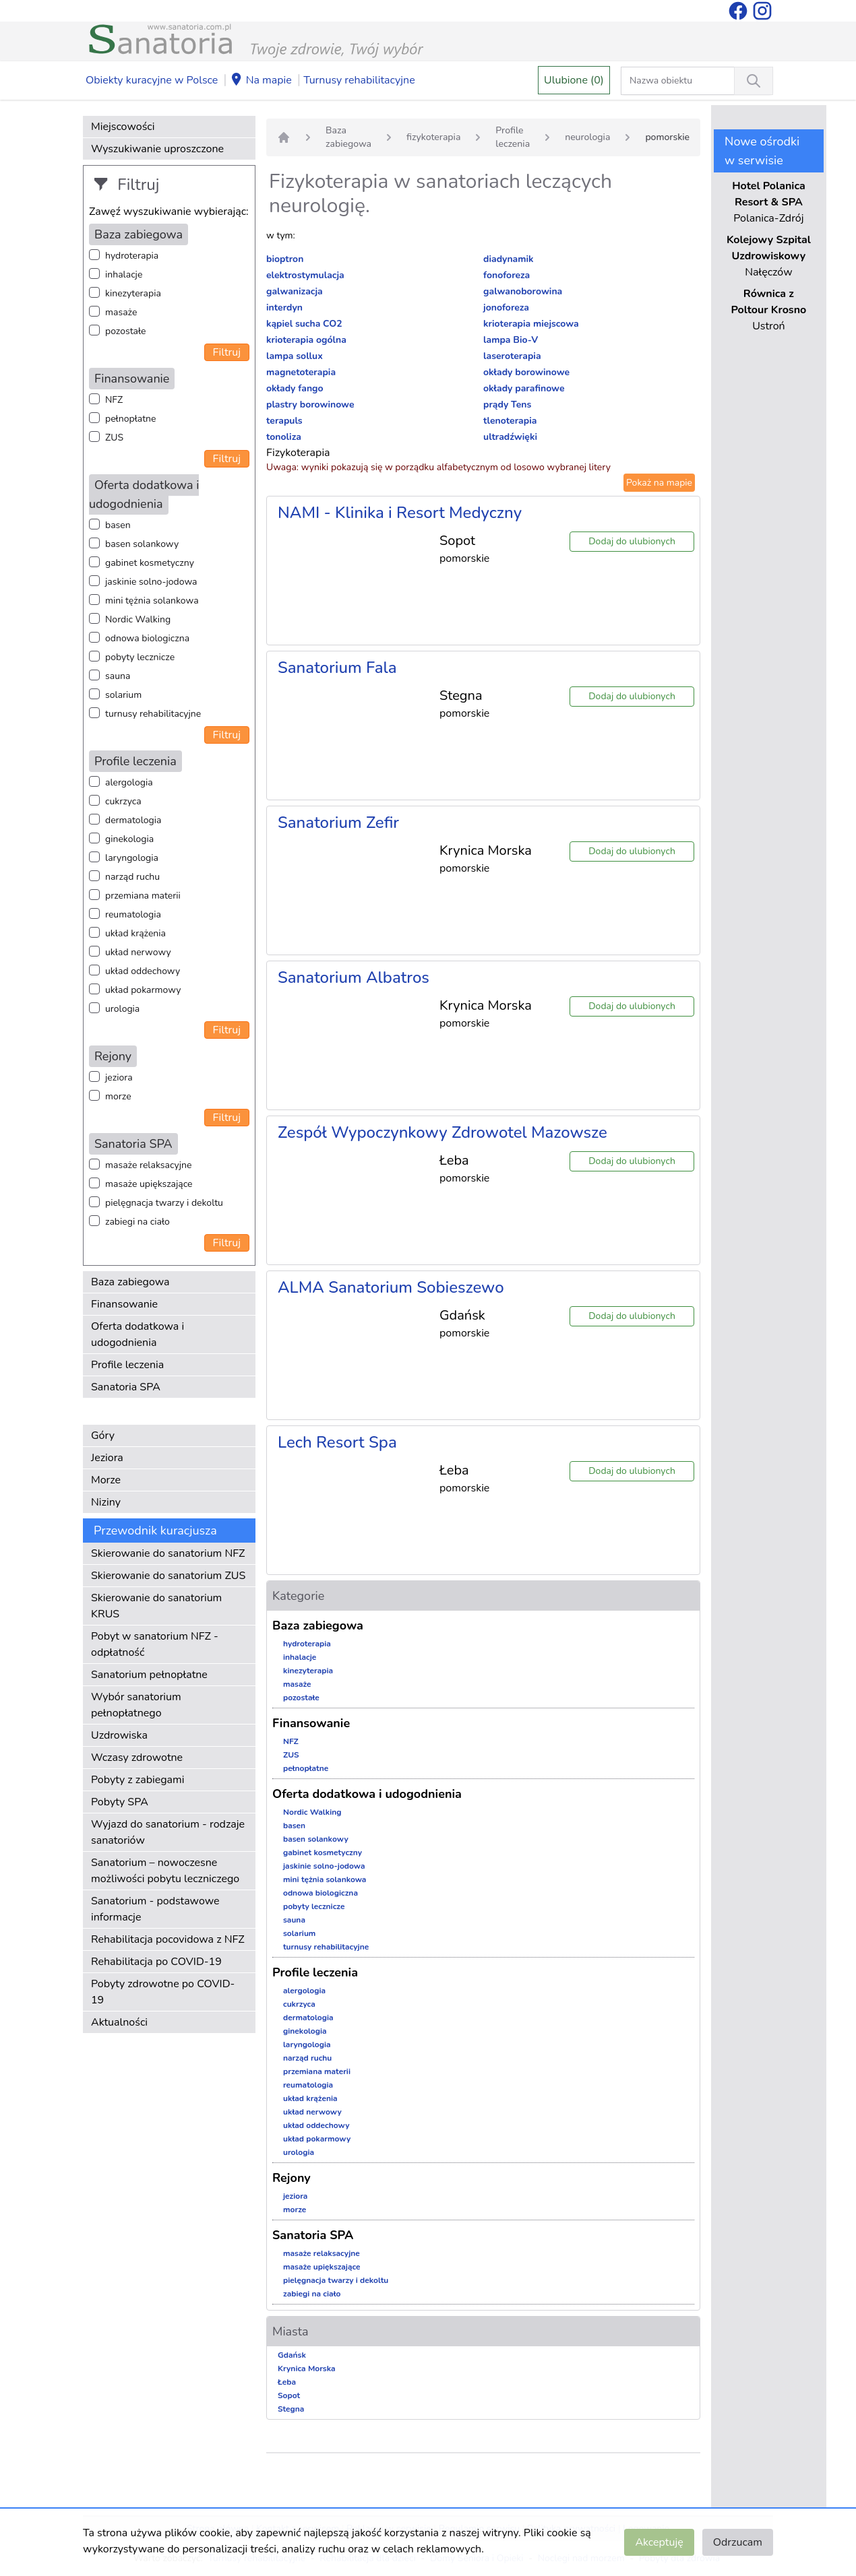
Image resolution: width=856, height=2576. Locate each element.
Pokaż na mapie (659, 482)
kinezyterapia (133, 293)
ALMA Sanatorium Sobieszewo (391, 1287)
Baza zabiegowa (130, 1282)
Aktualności (119, 2022)
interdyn (284, 307)
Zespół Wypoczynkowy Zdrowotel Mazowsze (442, 1132)
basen (118, 525)
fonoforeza (506, 275)
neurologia (587, 137)
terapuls (284, 420)
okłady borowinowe (526, 372)
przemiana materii (143, 895)
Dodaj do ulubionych (631, 541)
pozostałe (125, 331)
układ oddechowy (142, 971)
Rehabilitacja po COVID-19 (156, 1961)
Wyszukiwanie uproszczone (157, 148)
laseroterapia (512, 356)
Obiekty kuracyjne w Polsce (152, 80)
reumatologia (133, 914)
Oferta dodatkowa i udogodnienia (137, 1334)
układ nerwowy (138, 952)
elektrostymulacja (305, 275)
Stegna (291, 2409)
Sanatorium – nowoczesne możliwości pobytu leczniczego (165, 1870)
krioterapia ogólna (306, 339)
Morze (106, 1480)
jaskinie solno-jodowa (151, 581)
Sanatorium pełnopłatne (149, 1674)
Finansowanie (124, 1304)
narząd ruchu (132, 876)
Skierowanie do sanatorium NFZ (168, 1553)
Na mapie (261, 81)
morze (118, 1096)
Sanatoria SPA (125, 1387)
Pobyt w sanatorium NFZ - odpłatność (154, 1644)
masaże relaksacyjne (148, 1165)
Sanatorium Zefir (338, 822)
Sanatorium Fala (337, 667)
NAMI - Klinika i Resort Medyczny (400, 512)
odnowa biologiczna (147, 638)
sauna (117, 676)
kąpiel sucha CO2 (304, 323)
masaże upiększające (149, 1184)
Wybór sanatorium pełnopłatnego (136, 1704)
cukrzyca (123, 801)
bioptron (284, 259)
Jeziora (107, 1457)
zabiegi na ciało (137, 1221)
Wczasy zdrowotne (137, 1757)
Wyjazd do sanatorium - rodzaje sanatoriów (168, 1832)
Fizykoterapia (298, 452)
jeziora (119, 1077)
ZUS (114, 437)
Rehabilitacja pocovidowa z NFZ (168, 1939)
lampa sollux (294, 356)
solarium (123, 694)
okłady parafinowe (523, 388)
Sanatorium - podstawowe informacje (155, 1909)
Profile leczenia (127, 1364)
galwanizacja (294, 291)
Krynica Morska (307, 2368)
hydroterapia (131, 255)
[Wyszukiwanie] (753, 81)
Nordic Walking (138, 619)
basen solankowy (142, 544)
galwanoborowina (522, 291)
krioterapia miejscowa (531, 323)
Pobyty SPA (119, 1802)
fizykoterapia (433, 137)
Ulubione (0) (574, 80)
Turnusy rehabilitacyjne (359, 80)
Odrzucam (737, 2542)
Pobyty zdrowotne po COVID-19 (163, 1991)
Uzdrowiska (119, 1735)
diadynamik (508, 259)
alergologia (129, 782)
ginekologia (129, 839)
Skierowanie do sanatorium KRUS (156, 1605)
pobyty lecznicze (140, 657)
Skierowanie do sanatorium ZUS (168, 1575)
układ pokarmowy (143, 990)
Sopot (289, 2395)
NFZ (114, 399)
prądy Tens (507, 404)
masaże (121, 312)
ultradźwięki (510, 436)
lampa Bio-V (510, 339)
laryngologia (131, 857)
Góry (103, 1435)
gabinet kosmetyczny (149, 562)
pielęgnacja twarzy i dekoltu (164, 1202)
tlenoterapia (510, 420)
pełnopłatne (130, 418)
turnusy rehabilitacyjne (153, 713)
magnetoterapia (301, 372)
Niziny (106, 1502)
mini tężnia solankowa (152, 600)
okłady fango (295, 388)
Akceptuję (659, 2542)
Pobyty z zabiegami (137, 1779)
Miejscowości (122, 126)
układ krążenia (135, 933)
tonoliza (283, 436)
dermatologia (133, 820)
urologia (122, 1008)
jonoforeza (506, 307)
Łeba (287, 2382)
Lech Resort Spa (337, 1442)
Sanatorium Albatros (353, 977)
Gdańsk (292, 2355)
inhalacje (123, 274)
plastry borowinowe (310, 404)
